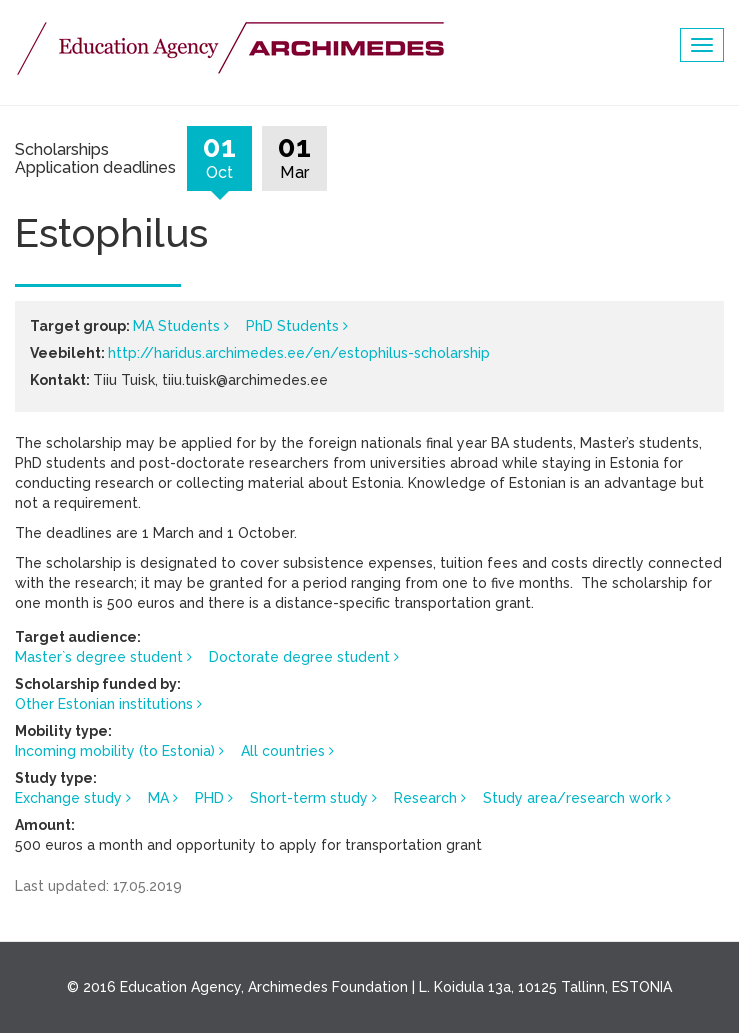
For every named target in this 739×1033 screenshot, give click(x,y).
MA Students (176, 326)
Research (425, 798)
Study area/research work (572, 798)
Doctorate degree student (299, 657)
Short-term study (309, 798)
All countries (283, 751)
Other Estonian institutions (104, 704)
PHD (209, 798)
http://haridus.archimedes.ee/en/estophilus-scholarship (299, 353)
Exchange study (68, 798)
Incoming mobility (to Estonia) (115, 751)
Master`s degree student (99, 657)
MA (158, 798)
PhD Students (292, 326)
